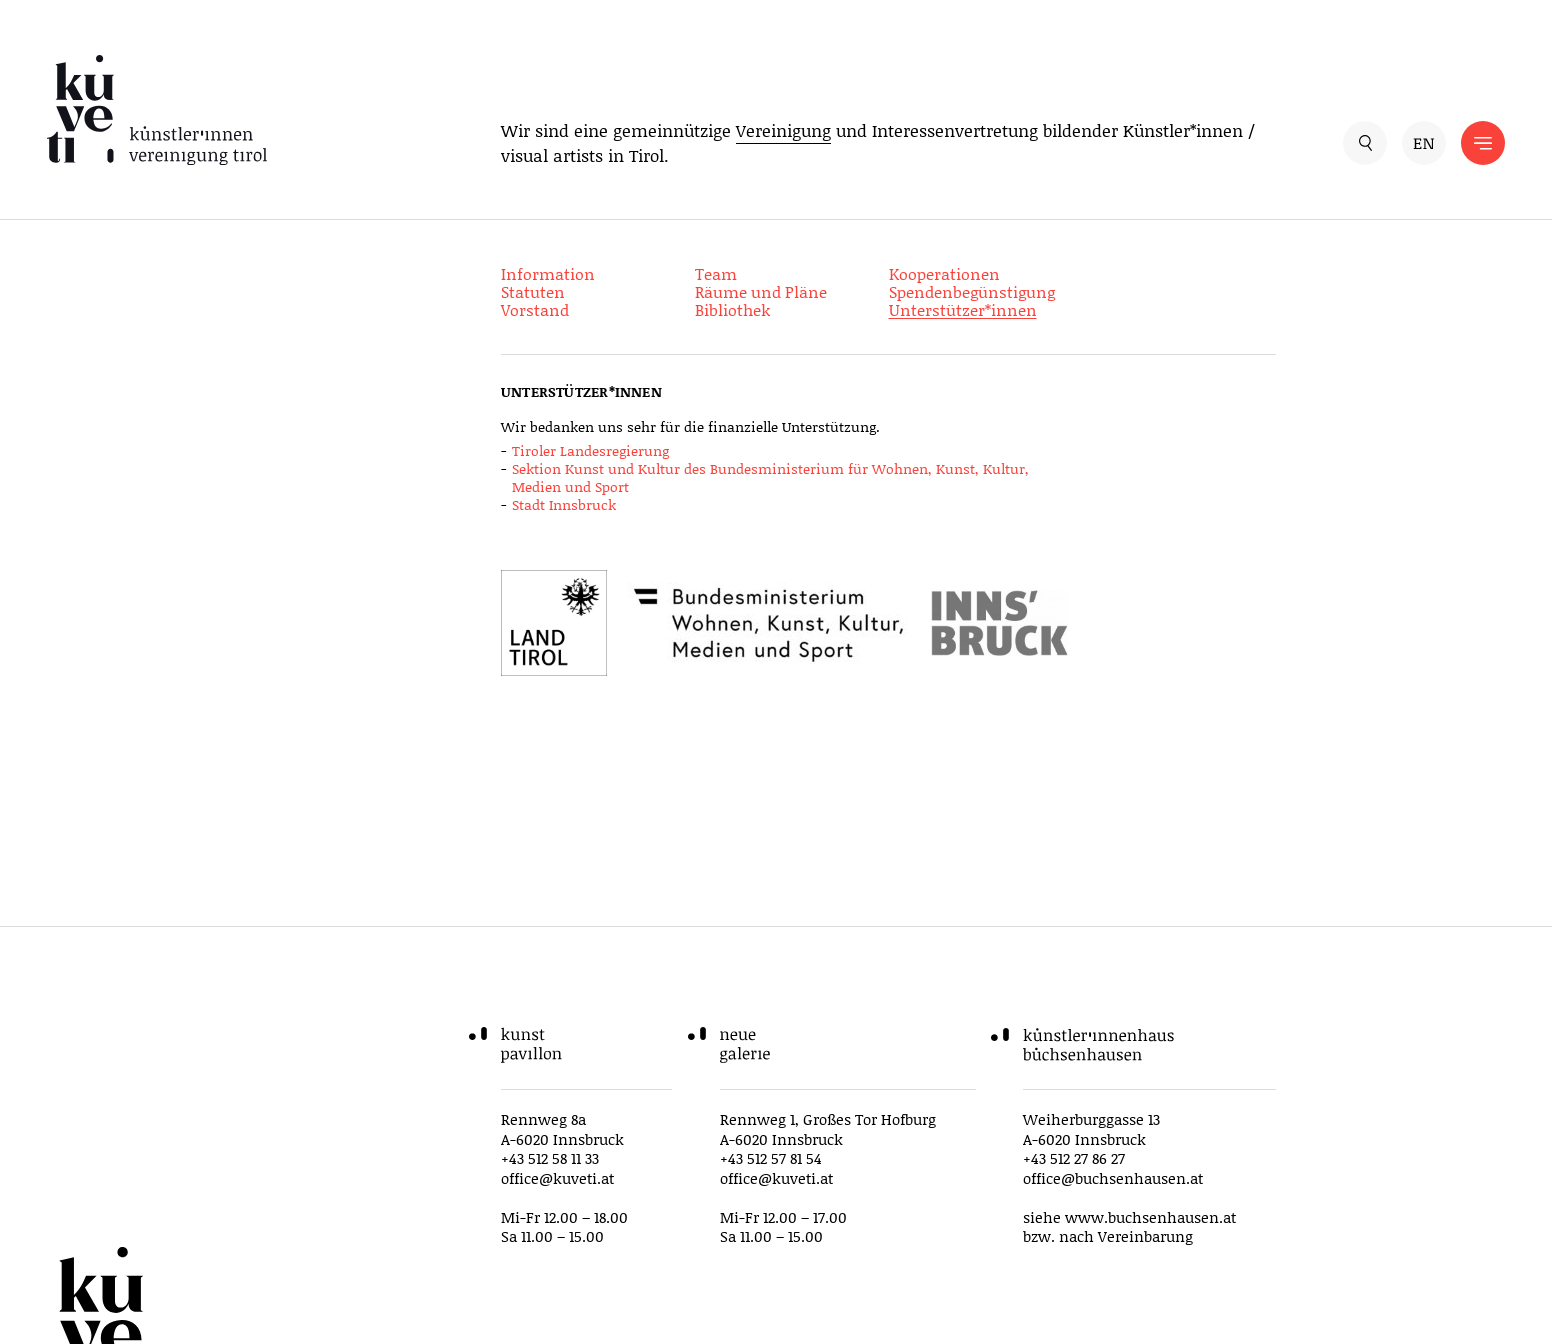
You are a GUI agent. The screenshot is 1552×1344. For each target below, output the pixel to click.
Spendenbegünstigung (972, 291)
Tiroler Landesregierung (590, 450)
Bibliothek (732, 309)
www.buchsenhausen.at (1150, 1217)
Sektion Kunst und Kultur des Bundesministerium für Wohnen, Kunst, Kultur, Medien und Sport (770, 477)
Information (548, 273)
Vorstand (535, 309)
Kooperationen (944, 273)
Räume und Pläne (761, 291)
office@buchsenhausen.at (1113, 1178)
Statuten (533, 291)
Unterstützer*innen (963, 309)
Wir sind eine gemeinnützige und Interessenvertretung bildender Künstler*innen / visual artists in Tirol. (878, 143)
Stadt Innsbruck (564, 504)
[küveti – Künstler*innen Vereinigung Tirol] (161, 110)
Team (716, 273)
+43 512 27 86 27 (1074, 1158)
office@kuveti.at (557, 1178)
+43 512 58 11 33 (550, 1158)
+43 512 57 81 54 (771, 1158)
